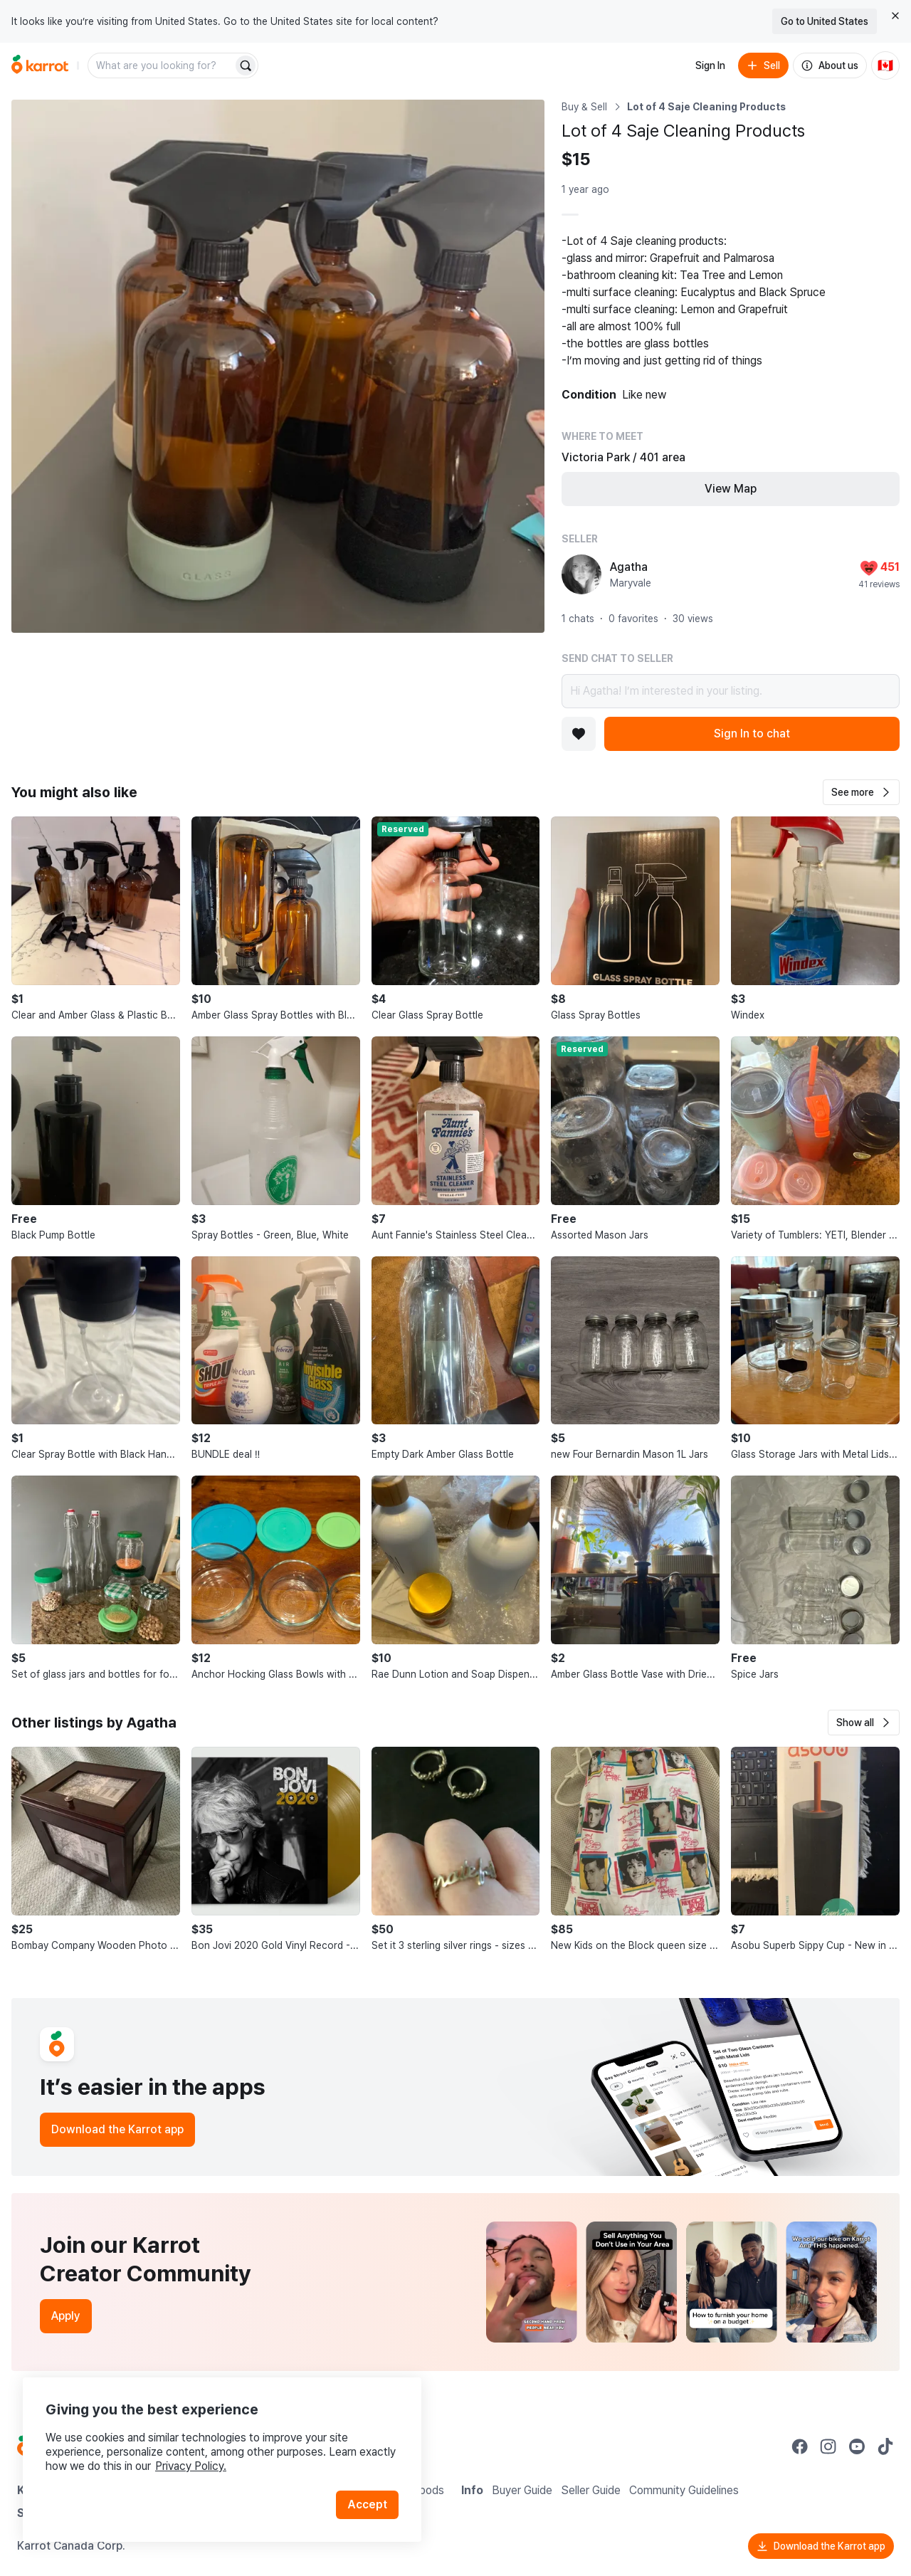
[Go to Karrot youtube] (856, 2446)
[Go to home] (39, 65)
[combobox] (162, 65)
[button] (861, 792)
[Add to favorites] (579, 734)
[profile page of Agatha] (581, 574)
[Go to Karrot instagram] (828, 2446)
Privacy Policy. (190, 2466)
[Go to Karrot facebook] (800, 2446)
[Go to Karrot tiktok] (885, 2446)
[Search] (246, 65)
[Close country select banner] (895, 16)
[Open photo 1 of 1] (277, 366)
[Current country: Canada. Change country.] (885, 65)
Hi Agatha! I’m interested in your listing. (731, 691)
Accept (367, 2504)
